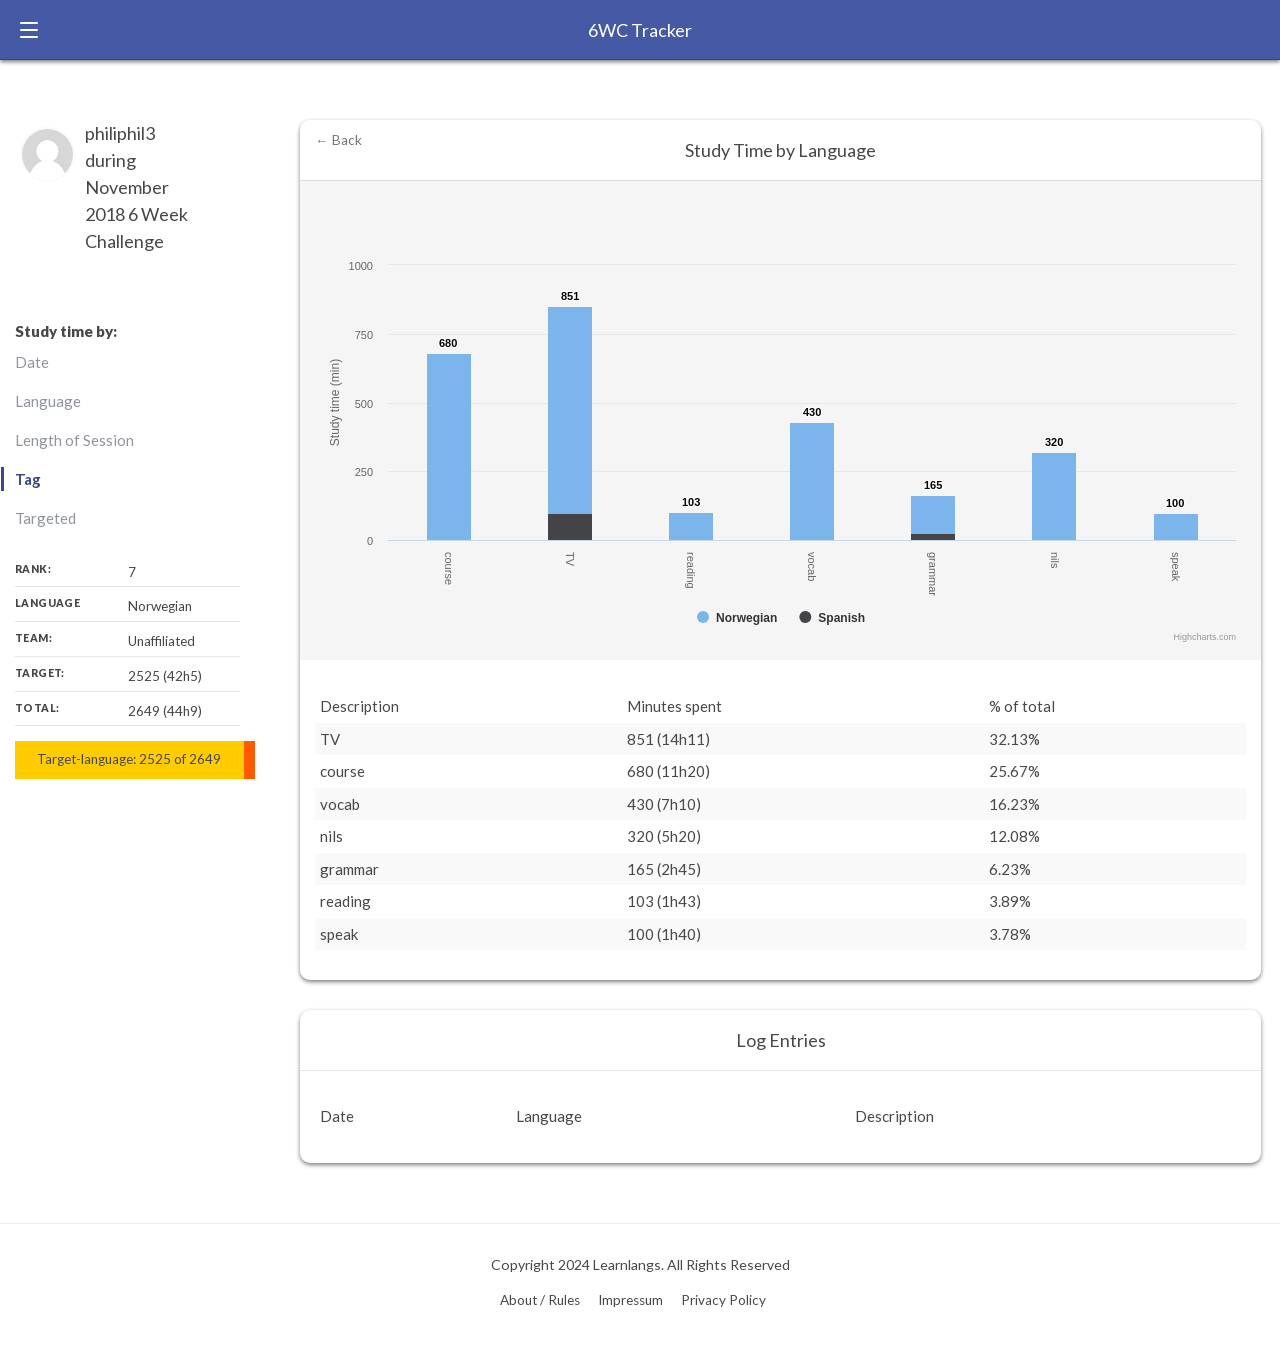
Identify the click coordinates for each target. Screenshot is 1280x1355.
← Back (338, 140)
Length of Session (74, 440)
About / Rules (540, 1300)
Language (48, 401)
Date (32, 362)
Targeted (45, 518)
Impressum (630, 1300)
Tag (28, 479)
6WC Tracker (640, 30)
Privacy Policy (723, 1300)
